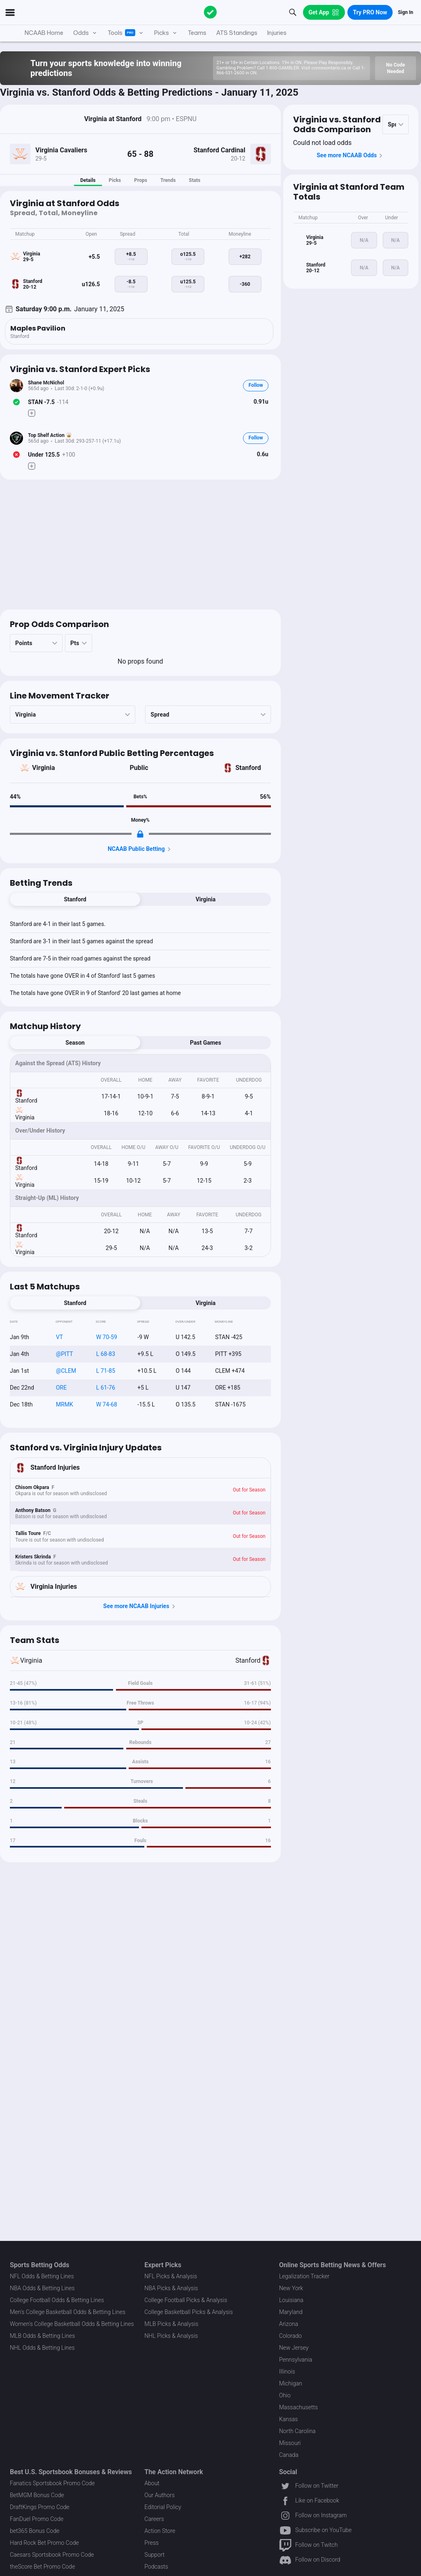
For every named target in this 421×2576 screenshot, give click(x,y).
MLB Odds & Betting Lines (42, 2335)
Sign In (405, 12)
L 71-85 (105, 1370)
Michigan (290, 2383)
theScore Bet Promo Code (42, 2566)
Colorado (290, 2335)
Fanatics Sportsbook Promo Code (52, 2483)
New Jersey (294, 2347)
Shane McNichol (46, 383)
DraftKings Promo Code (39, 2507)
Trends (168, 180)
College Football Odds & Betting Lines (57, 2300)
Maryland (291, 2312)
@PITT (64, 1354)
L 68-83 (105, 1354)
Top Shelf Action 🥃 (50, 435)
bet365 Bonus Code (34, 2531)
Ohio (285, 2395)
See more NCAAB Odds (351, 156)
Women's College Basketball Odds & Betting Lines (72, 2324)
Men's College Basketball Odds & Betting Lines (67, 2312)
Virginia (43, 768)
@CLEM (66, 1370)
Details (87, 180)
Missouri (290, 2443)
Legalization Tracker (304, 2276)
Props (140, 180)
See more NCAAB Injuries (140, 1606)
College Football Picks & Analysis (185, 2300)
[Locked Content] (140, 834)
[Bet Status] (16, 402)
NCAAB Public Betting (140, 849)
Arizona (288, 2324)
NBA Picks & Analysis (171, 2288)
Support (154, 2554)
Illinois (287, 2371)
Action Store (159, 2531)
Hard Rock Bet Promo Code (44, 2542)
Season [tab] (75, 1042)
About (152, 2483)
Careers (154, 2519)
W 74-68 (106, 1404)
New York (291, 2288)
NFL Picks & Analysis (170, 2276)
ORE (61, 1387)
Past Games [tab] (205, 1042)
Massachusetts (298, 2407)
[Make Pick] (31, 413)
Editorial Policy (162, 2507)
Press (151, 2542)
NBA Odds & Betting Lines (42, 2288)
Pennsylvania (295, 2359)
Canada (288, 2455)
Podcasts (156, 2566)
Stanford (248, 768)
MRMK (64, 1404)
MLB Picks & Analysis (171, 2324)
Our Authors (159, 2495)
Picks (115, 180)
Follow (255, 385)
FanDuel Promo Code (36, 2519)
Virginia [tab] (206, 899)
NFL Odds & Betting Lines (42, 2276)
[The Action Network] (210, 12)
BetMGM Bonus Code (37, 2495)
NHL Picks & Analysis (171, 2335)
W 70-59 (106, 1337)
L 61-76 (105, 1387)
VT (59, 1337)
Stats (194, 180)
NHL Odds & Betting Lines (42, 2347)
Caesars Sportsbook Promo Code (52, 2554)
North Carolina (297, 2431)
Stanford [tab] (75, 899)
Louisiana (291, 2300)
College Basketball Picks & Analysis (188, 2312)
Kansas (288, 2419)
